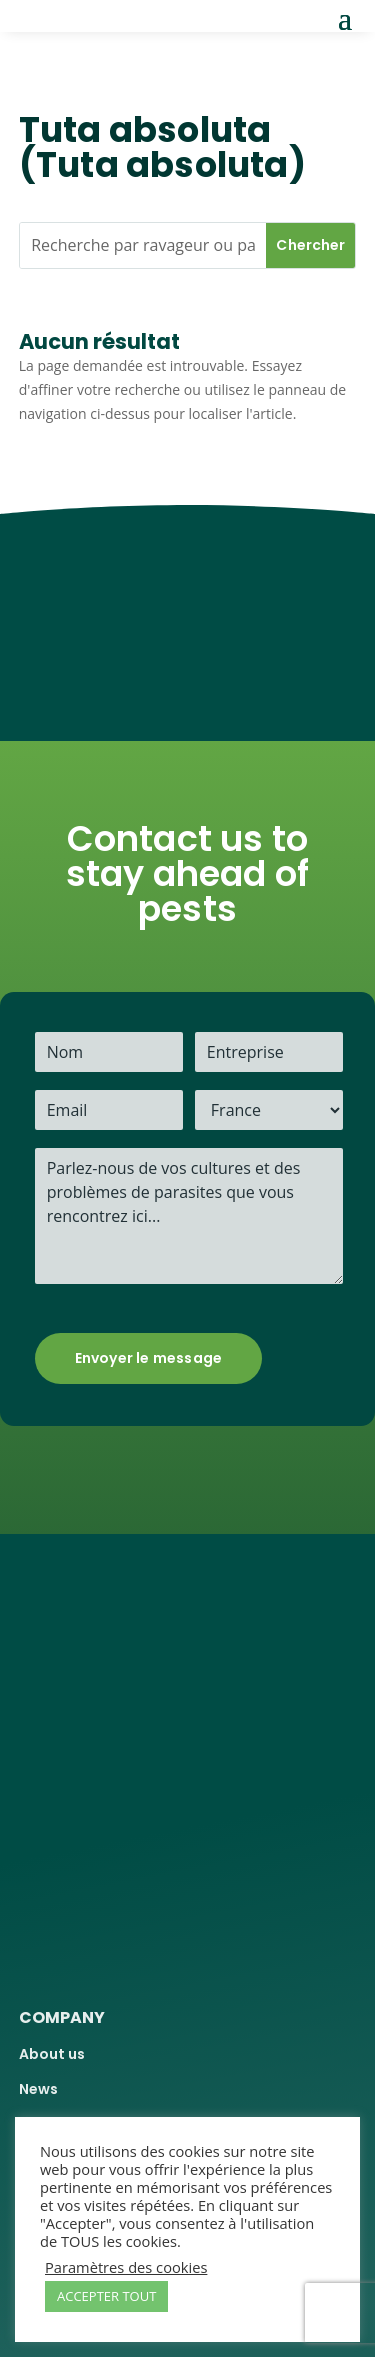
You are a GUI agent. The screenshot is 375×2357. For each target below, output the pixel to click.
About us (52, 2054)
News (38, 2089)
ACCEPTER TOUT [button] (106, 2296)
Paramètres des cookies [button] (126, 2267)
